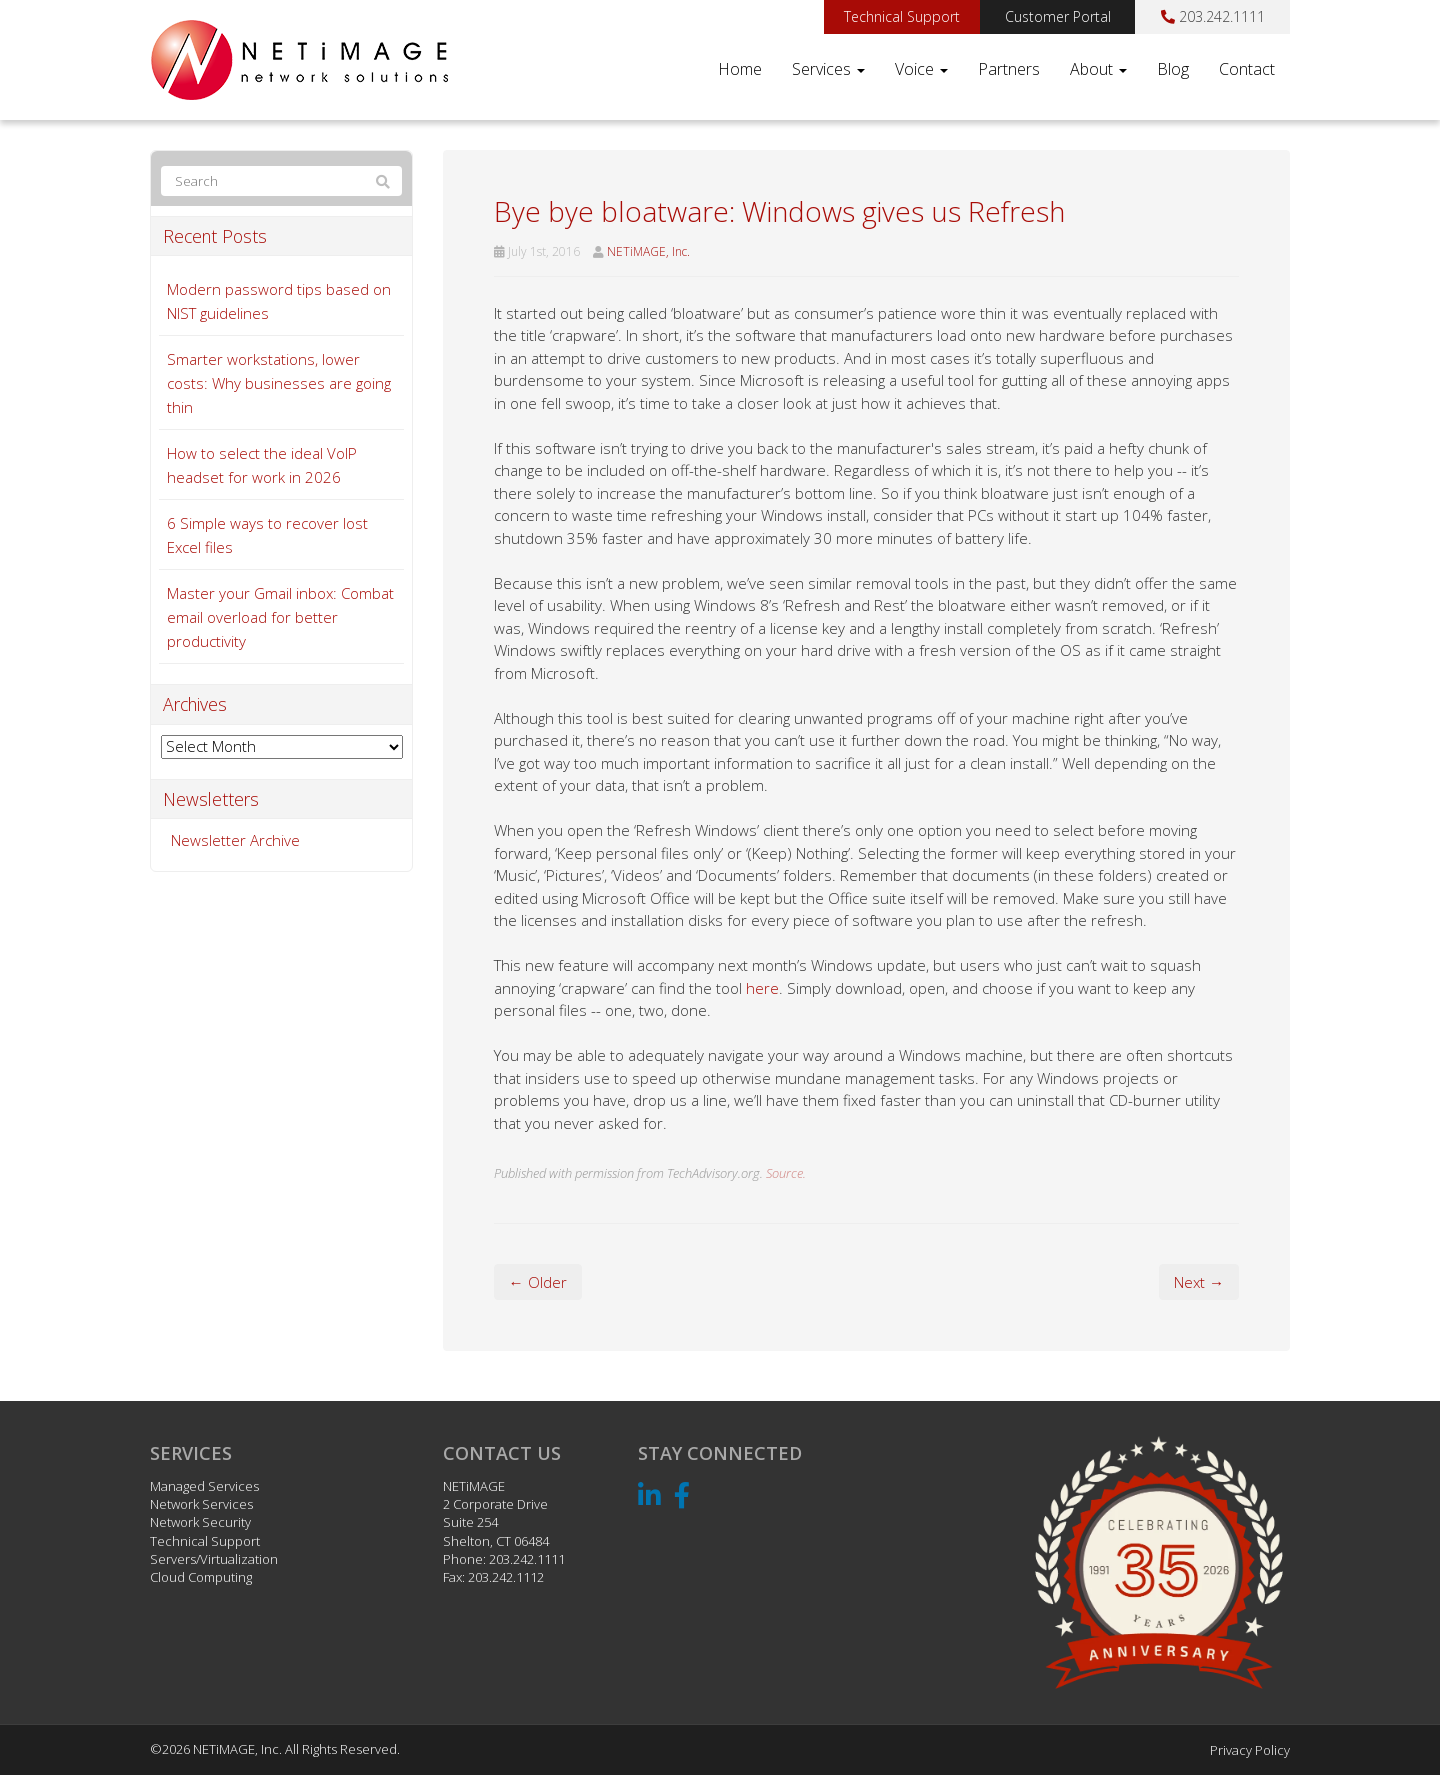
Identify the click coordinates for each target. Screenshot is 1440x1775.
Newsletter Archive (235, 840)
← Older (538, 1282)
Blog (1173, 69)
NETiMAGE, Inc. (648, 251)
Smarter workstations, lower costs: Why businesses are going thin (279, 383)
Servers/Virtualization (214, 1559)
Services (828, 69)
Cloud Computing (201, 1577)
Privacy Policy (1250, 1750)
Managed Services (204, 1486)
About (1098, 69)
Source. (786, 1173)
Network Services (201, 1504)
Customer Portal (1058, 16)
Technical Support (902, 16)
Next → (1199, 1282)
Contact (1247, 69)
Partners (1009, 69)
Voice (921, 69)
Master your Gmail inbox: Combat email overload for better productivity (280, 617)
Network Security (200, 1522)
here (762, 988)
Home (740, 69)
